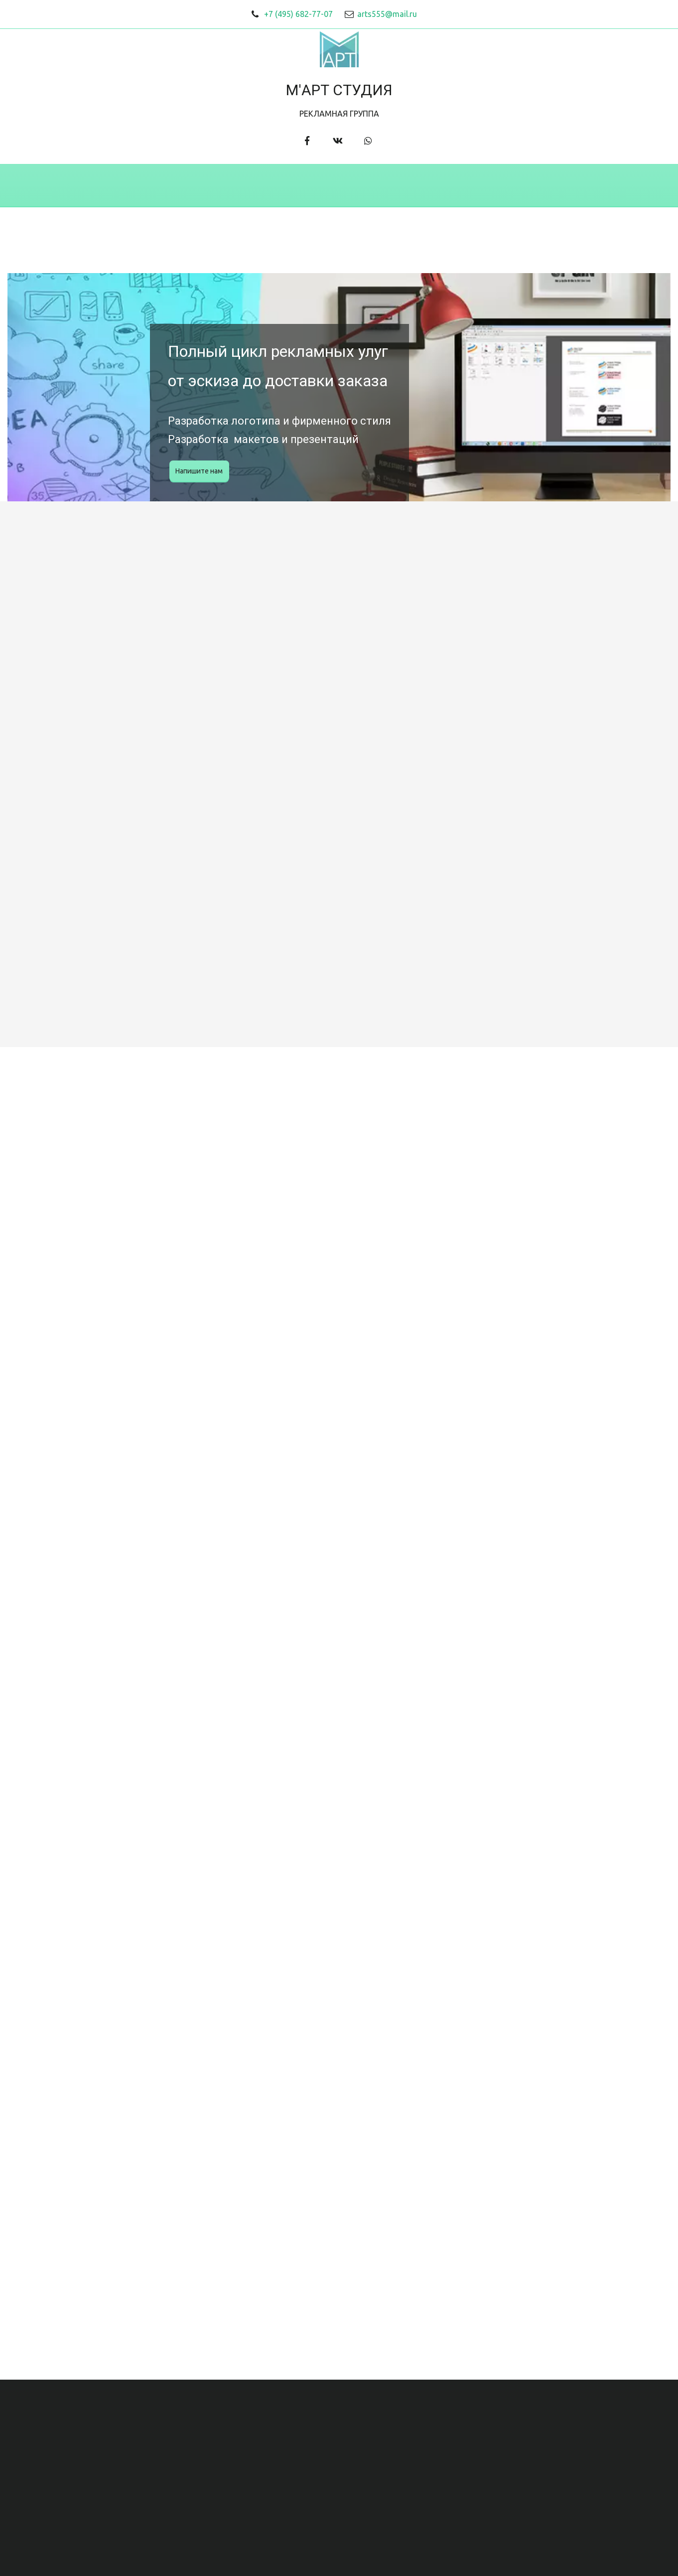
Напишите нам (199, 471)
